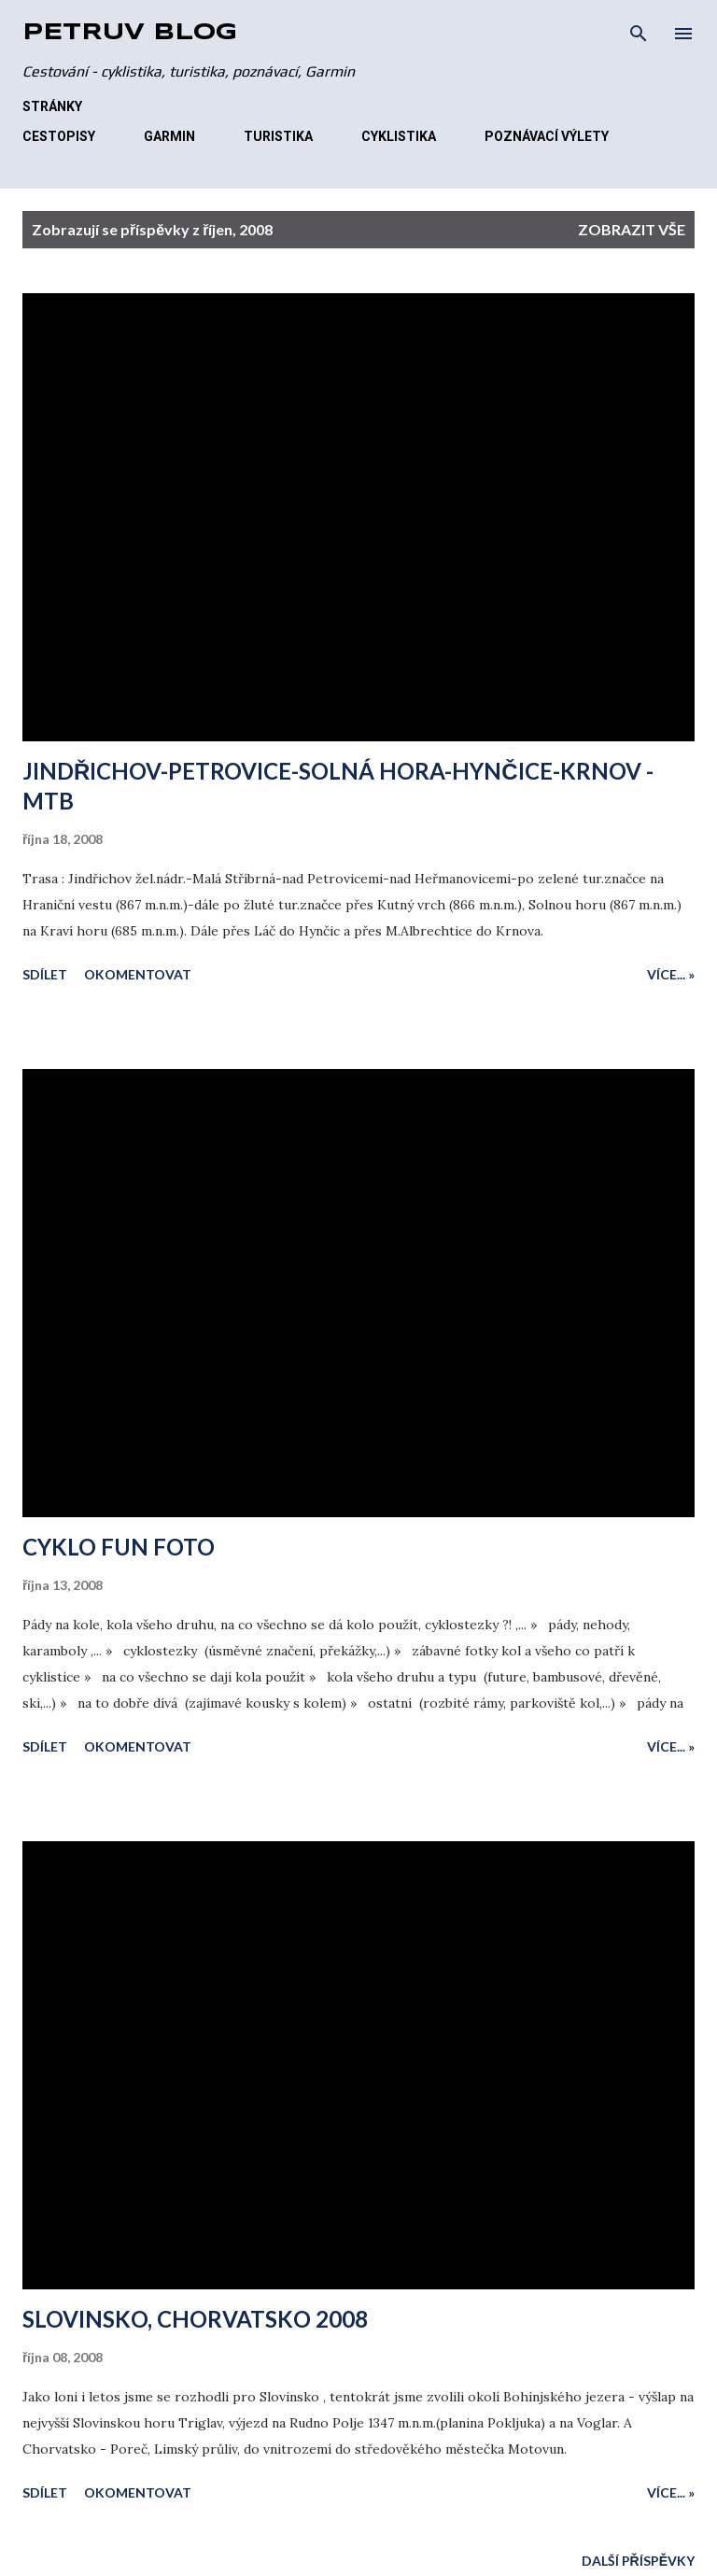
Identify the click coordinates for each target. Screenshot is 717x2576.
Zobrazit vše (631, 229)
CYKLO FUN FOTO (118, 1546)
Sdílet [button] (44, 974)
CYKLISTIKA (398, 136)
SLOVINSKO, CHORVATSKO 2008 (195, 2318)
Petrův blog (129, 33)
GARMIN (169, 136)
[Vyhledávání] (638, 33)
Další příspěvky (638, 2561)
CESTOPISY (58, 136)
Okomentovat (137, 974)
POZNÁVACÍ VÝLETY (547, 136)
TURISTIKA (278, 136)
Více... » (671, 974)
